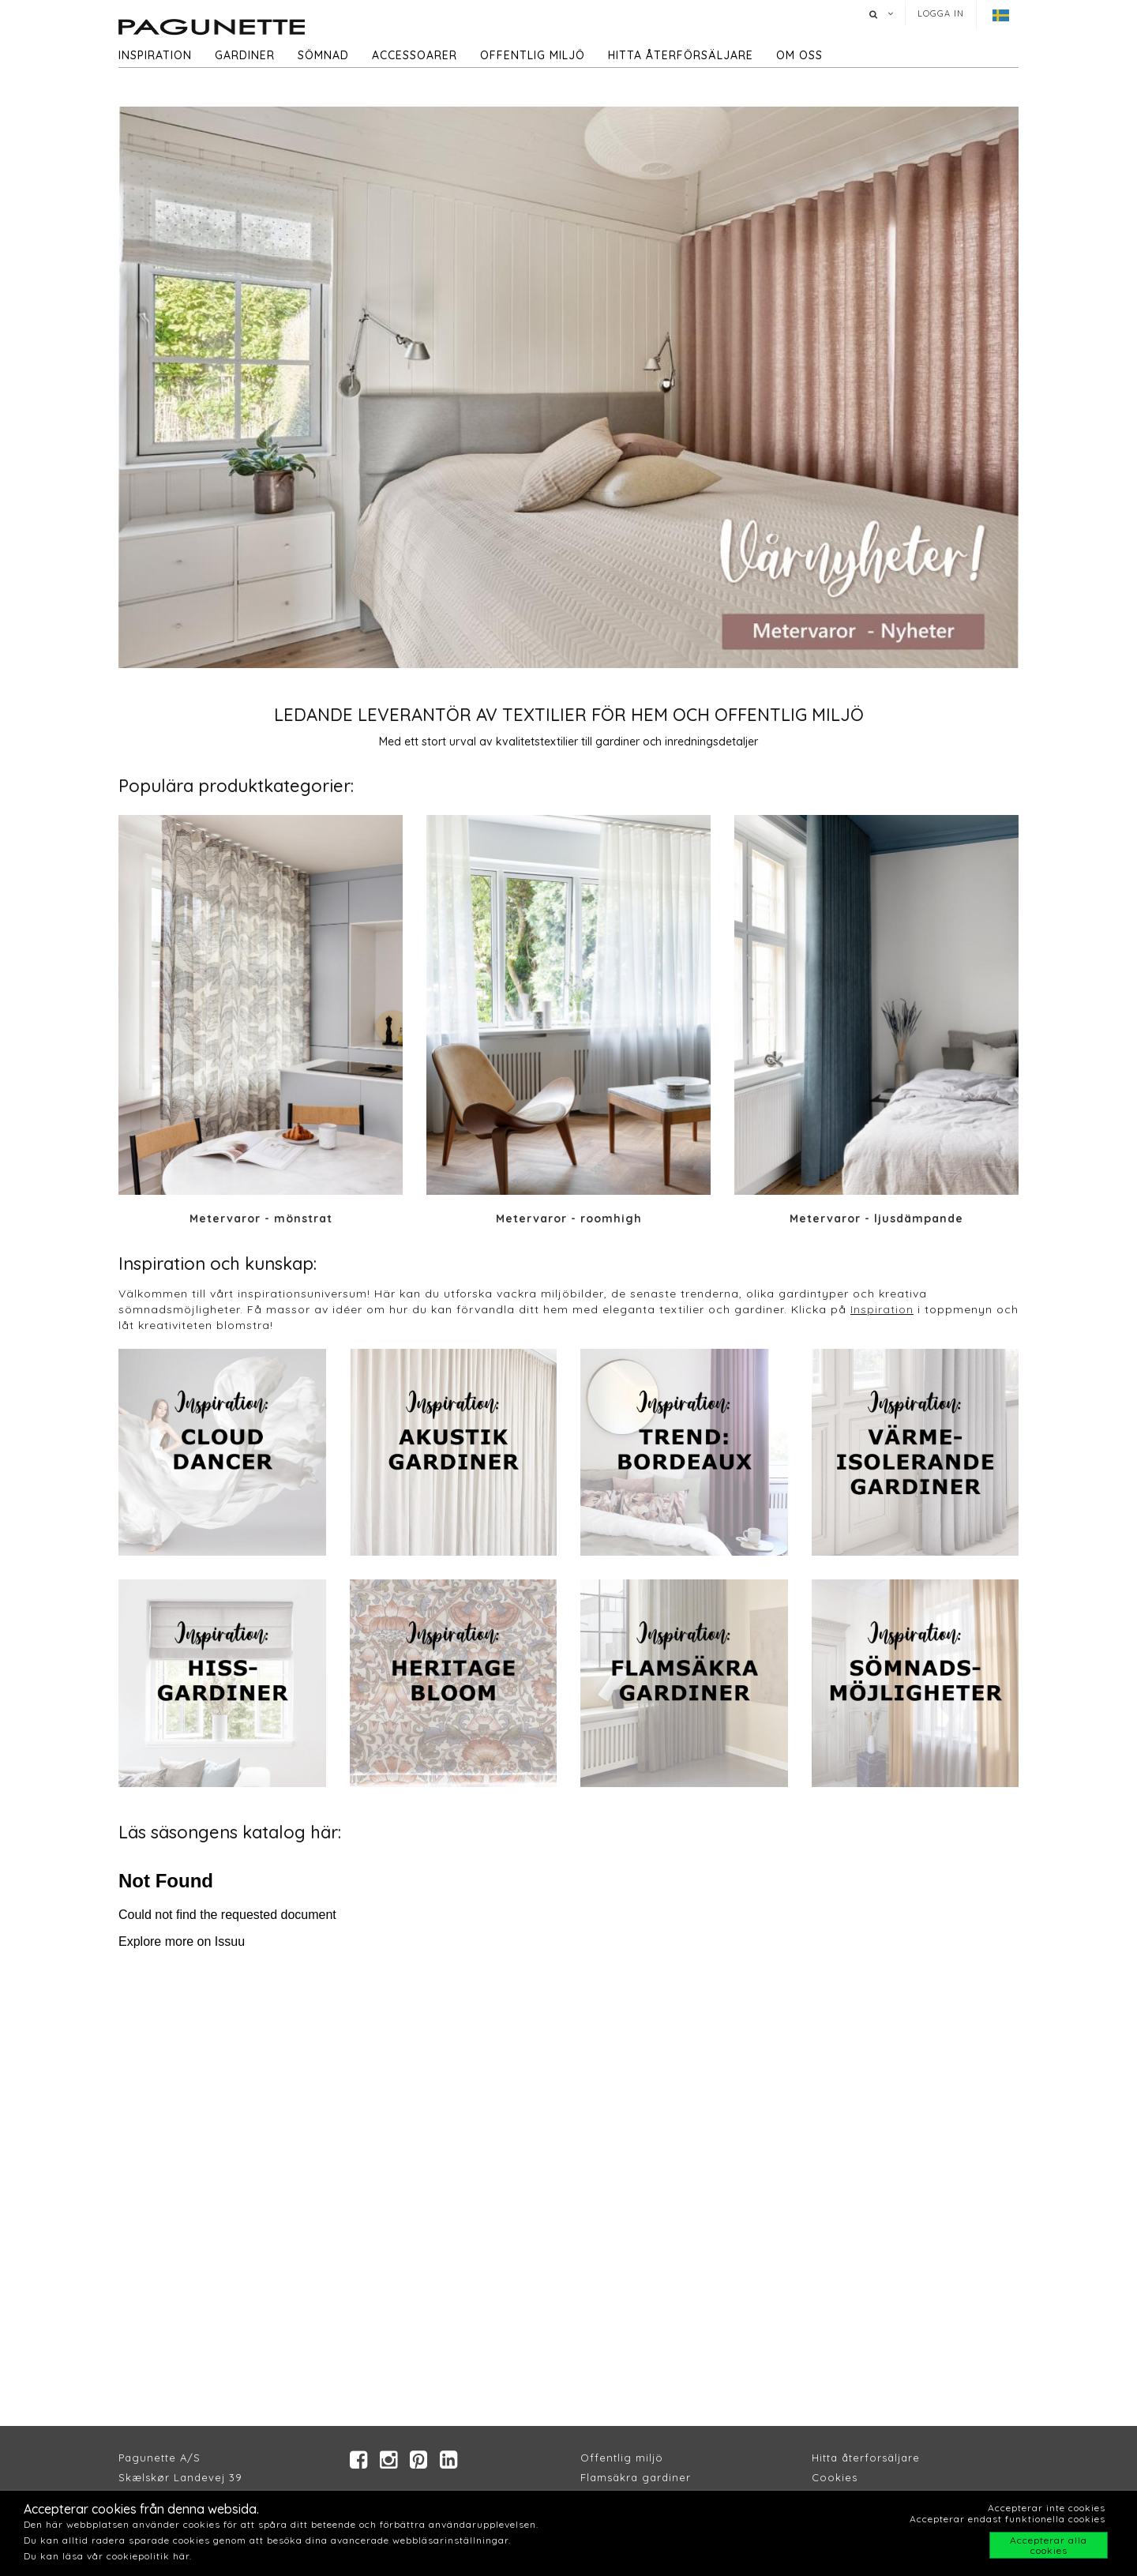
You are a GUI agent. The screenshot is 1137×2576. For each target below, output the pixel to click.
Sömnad (323, 55)
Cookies (834, 2477)
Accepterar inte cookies (1046, 2508)
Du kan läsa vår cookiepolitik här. (108, 2556)
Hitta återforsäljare (866, 2457)
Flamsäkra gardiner (635, 2477)
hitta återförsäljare (680, 55)
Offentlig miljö (532, 55)
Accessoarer (414, 55)
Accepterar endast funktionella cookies (1007, 2519)
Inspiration (155, 55)
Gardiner (245, 55)
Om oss (799, 55)
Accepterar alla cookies (1048, 2545)
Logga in (940, 13)
